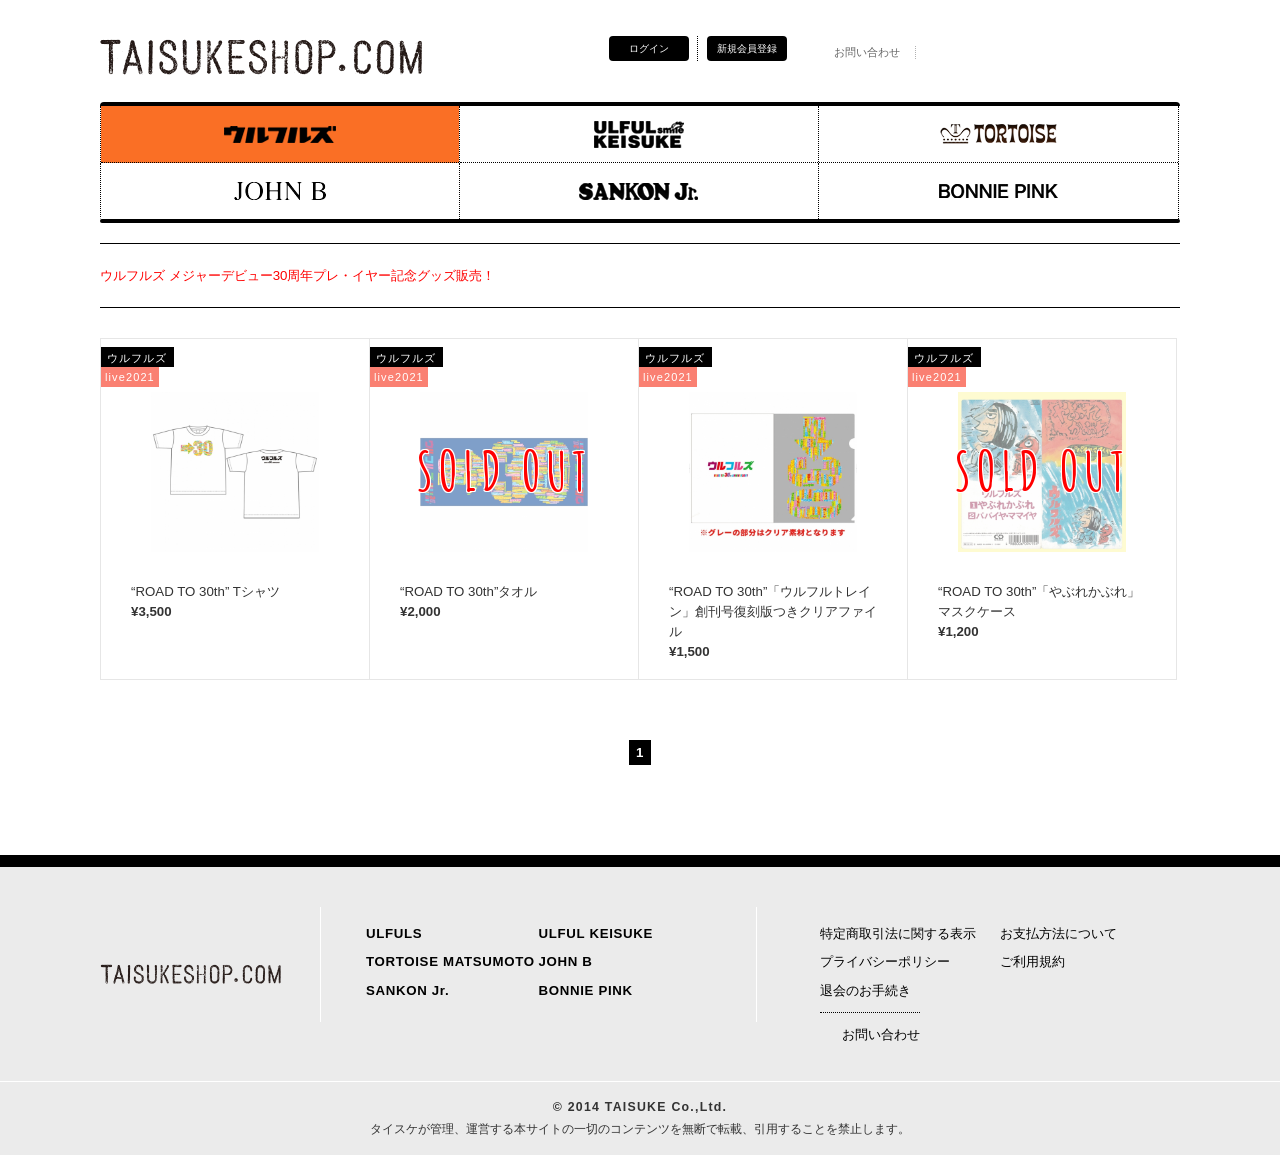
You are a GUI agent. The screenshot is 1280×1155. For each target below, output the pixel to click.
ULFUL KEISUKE (596, 933)
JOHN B (566, 961)
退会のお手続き (865, 990)
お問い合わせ (856, 52)
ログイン (649, 48)
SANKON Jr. (407, 990)
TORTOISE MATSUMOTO (450, 961)
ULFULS (394, 933)
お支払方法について (1058, 933)
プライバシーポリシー (885, 961)
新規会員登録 (747, 48)
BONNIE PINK (586, 990)
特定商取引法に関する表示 (898, 933)
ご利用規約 (1032, 961)
